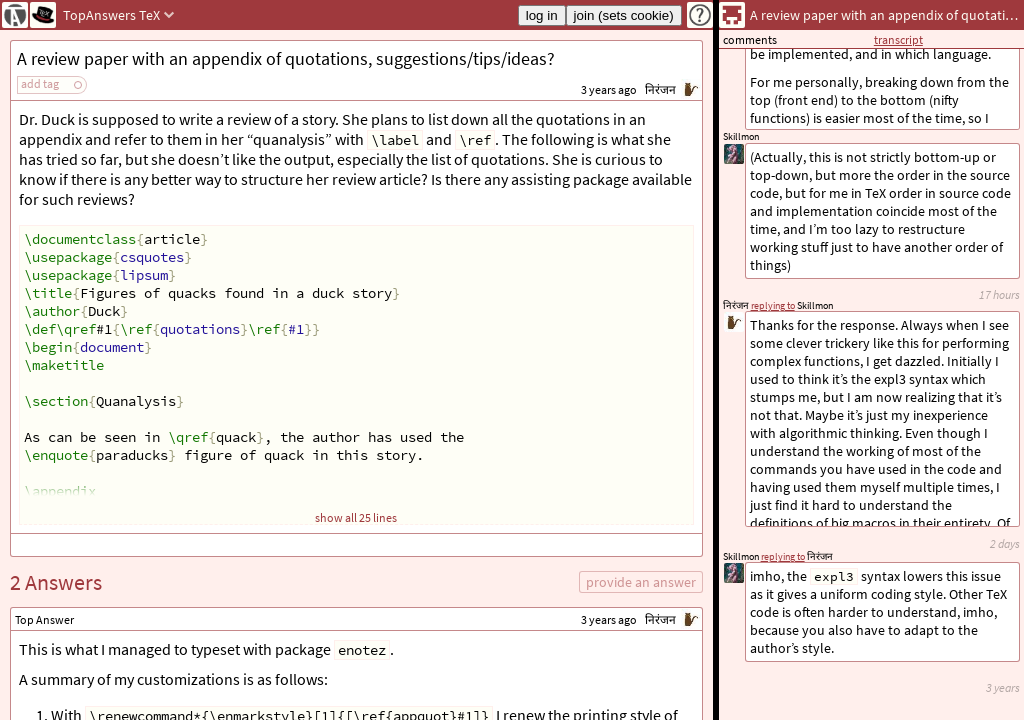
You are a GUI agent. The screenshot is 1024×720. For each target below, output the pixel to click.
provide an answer (641, 582)
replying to (783, 556)
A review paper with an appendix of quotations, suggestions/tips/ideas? (286, 58)
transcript (898, 39)
